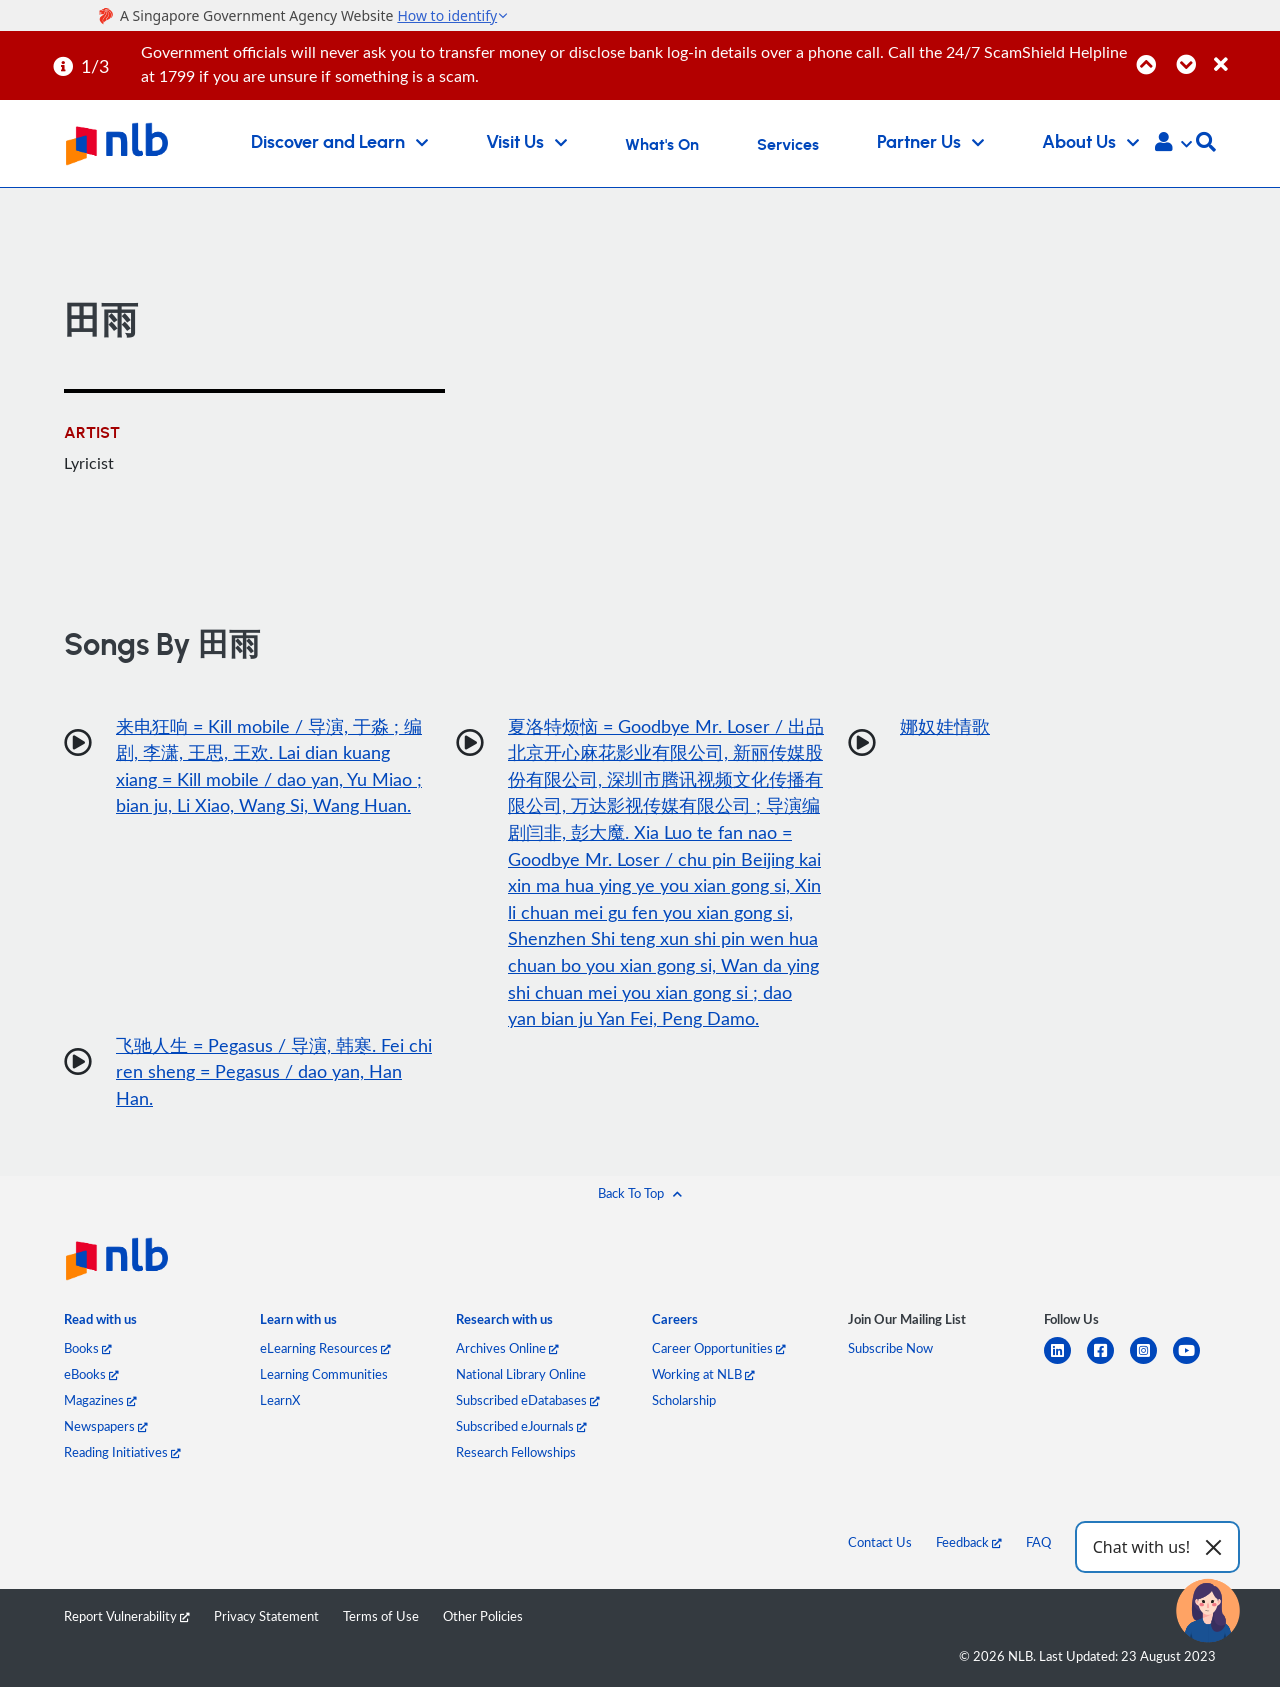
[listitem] (100, 1329)
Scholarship (684, 1406)
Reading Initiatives (122, 1458)
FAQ (1038, 1548)
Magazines (100, 1406)
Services (788, 145)
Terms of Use (381, 1622)
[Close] (1243, 53)
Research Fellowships (516, 1458)
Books (88, 1354)
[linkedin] (1065, 1368)
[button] (1173, 144)
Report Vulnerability (127, 1622)
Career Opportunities (719, 1354)
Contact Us (880, 1548)
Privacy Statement (266, 1622)
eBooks (91, 1380)
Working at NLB (703, 1380)
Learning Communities (324, 1380)
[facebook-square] (1108, 1368)
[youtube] (1194, 1368)
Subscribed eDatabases (528, 1406)
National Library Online (521, 1380)
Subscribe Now (890, 1354)
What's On (662, 145)
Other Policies (483, 1622)
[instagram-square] (1151, 1368)
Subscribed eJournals (521, 1432)
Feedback (969, 1548)
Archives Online (507, 1354)
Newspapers (106, 1432)
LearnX (280, 1406)
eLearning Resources (325, 1354)
